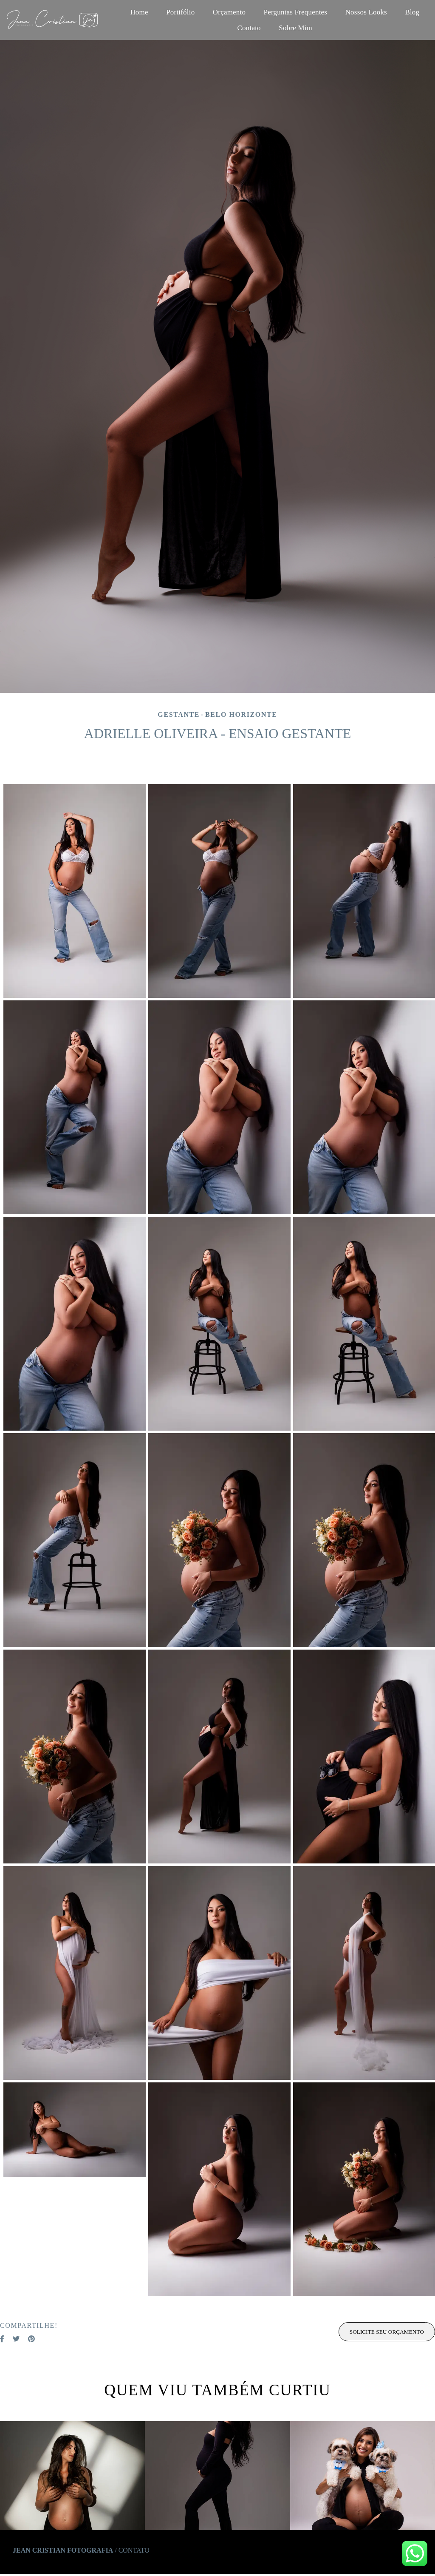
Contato (249, 28)
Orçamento (229, 12)
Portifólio (180, 12)
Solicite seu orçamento (387, 2332)
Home (139, 12)
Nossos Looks (366, 12)
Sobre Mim (295, 28)
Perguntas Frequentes (296, 12)
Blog (412, 12)
